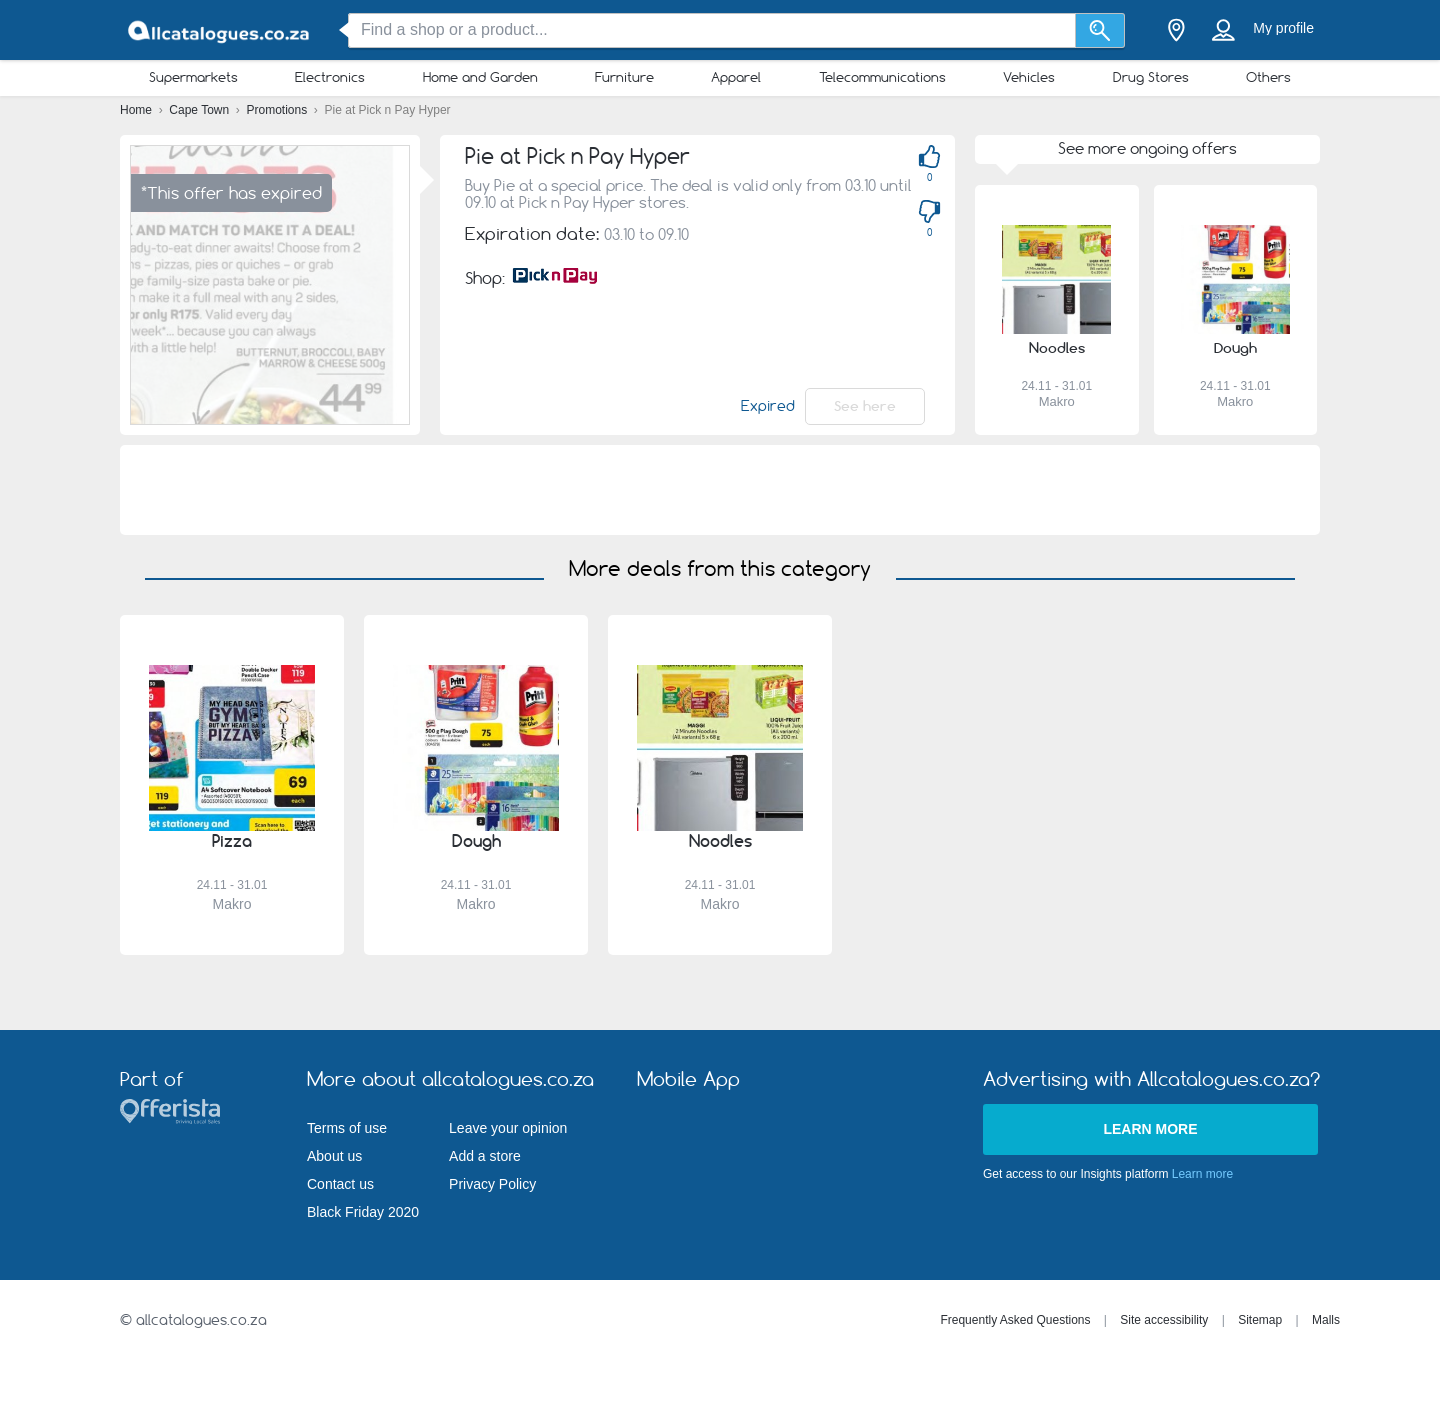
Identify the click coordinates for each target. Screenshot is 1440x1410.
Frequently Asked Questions (1015, 1320)
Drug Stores (1151, 77)
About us (334, 1156)
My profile (1283, 28)
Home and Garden (480, 77)
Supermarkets (193, 77)
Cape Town (200, 110)
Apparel (736, 77)
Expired (768, 406)
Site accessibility (1164, 1320)
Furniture (624, 77)
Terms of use (347, 1128)
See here (865, 406)
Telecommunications (882, 77)
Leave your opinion (508, 1128)
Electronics (330, 77)
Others (1268, 77)
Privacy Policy (492, 1184)
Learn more (1150, 1129)
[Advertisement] (720, 490)
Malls (1326, 1320)
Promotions (279, 110)
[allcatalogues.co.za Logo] (220, 30)
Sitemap (1260, 1320)
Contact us (340, 1184)
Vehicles (1029, 77)
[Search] (1100, 30)
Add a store (485, 1156)
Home (137, 110)
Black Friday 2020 (363, 1212)
